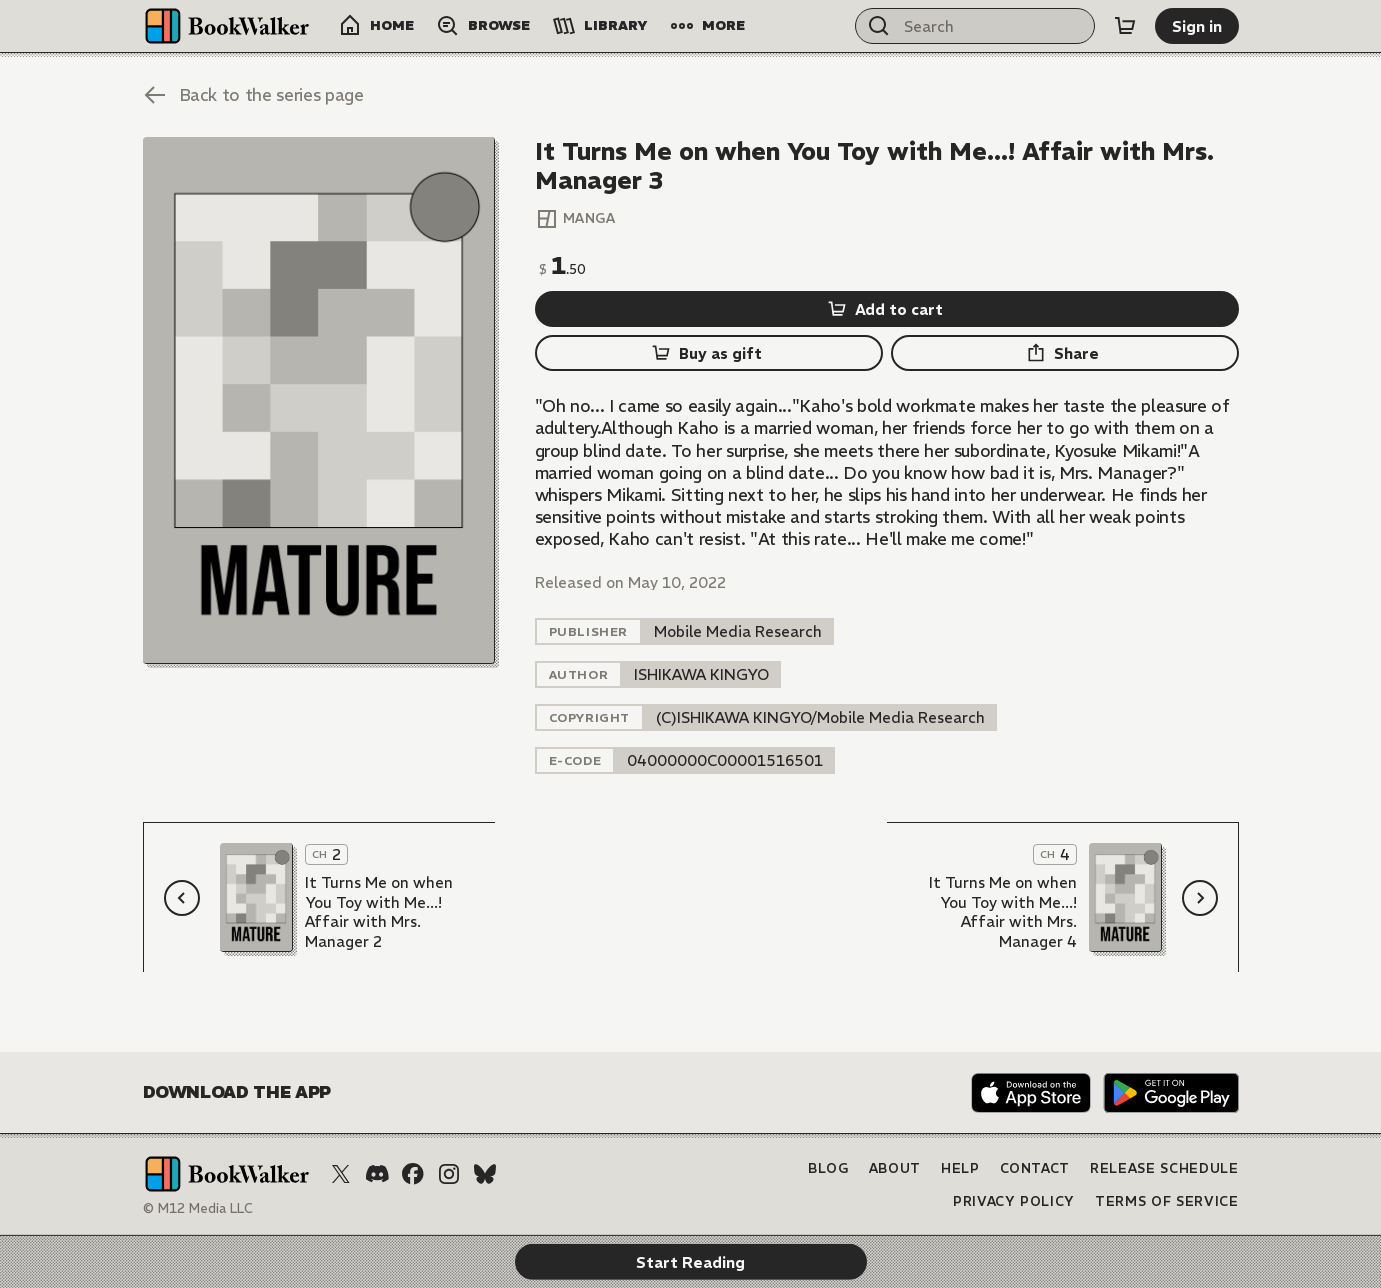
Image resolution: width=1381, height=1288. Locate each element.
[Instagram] (449, 1174)
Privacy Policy (1014, 1201)
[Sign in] (1197, 26)
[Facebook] (413, 1174)
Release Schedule (1164, 1168)
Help (960, 1168)
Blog (828, 1168)
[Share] (1065, 353)
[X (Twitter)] (341, 1174)
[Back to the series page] (253, 95)
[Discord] (377, 1174)
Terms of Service (1166, 1201)
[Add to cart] (887, 309)
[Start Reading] (319, 400)
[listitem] (738, 631)
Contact (1035, 1168)
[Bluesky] (485, 1174)
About (895, 1168)
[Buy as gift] (709, 353)
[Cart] (1125, 26)
